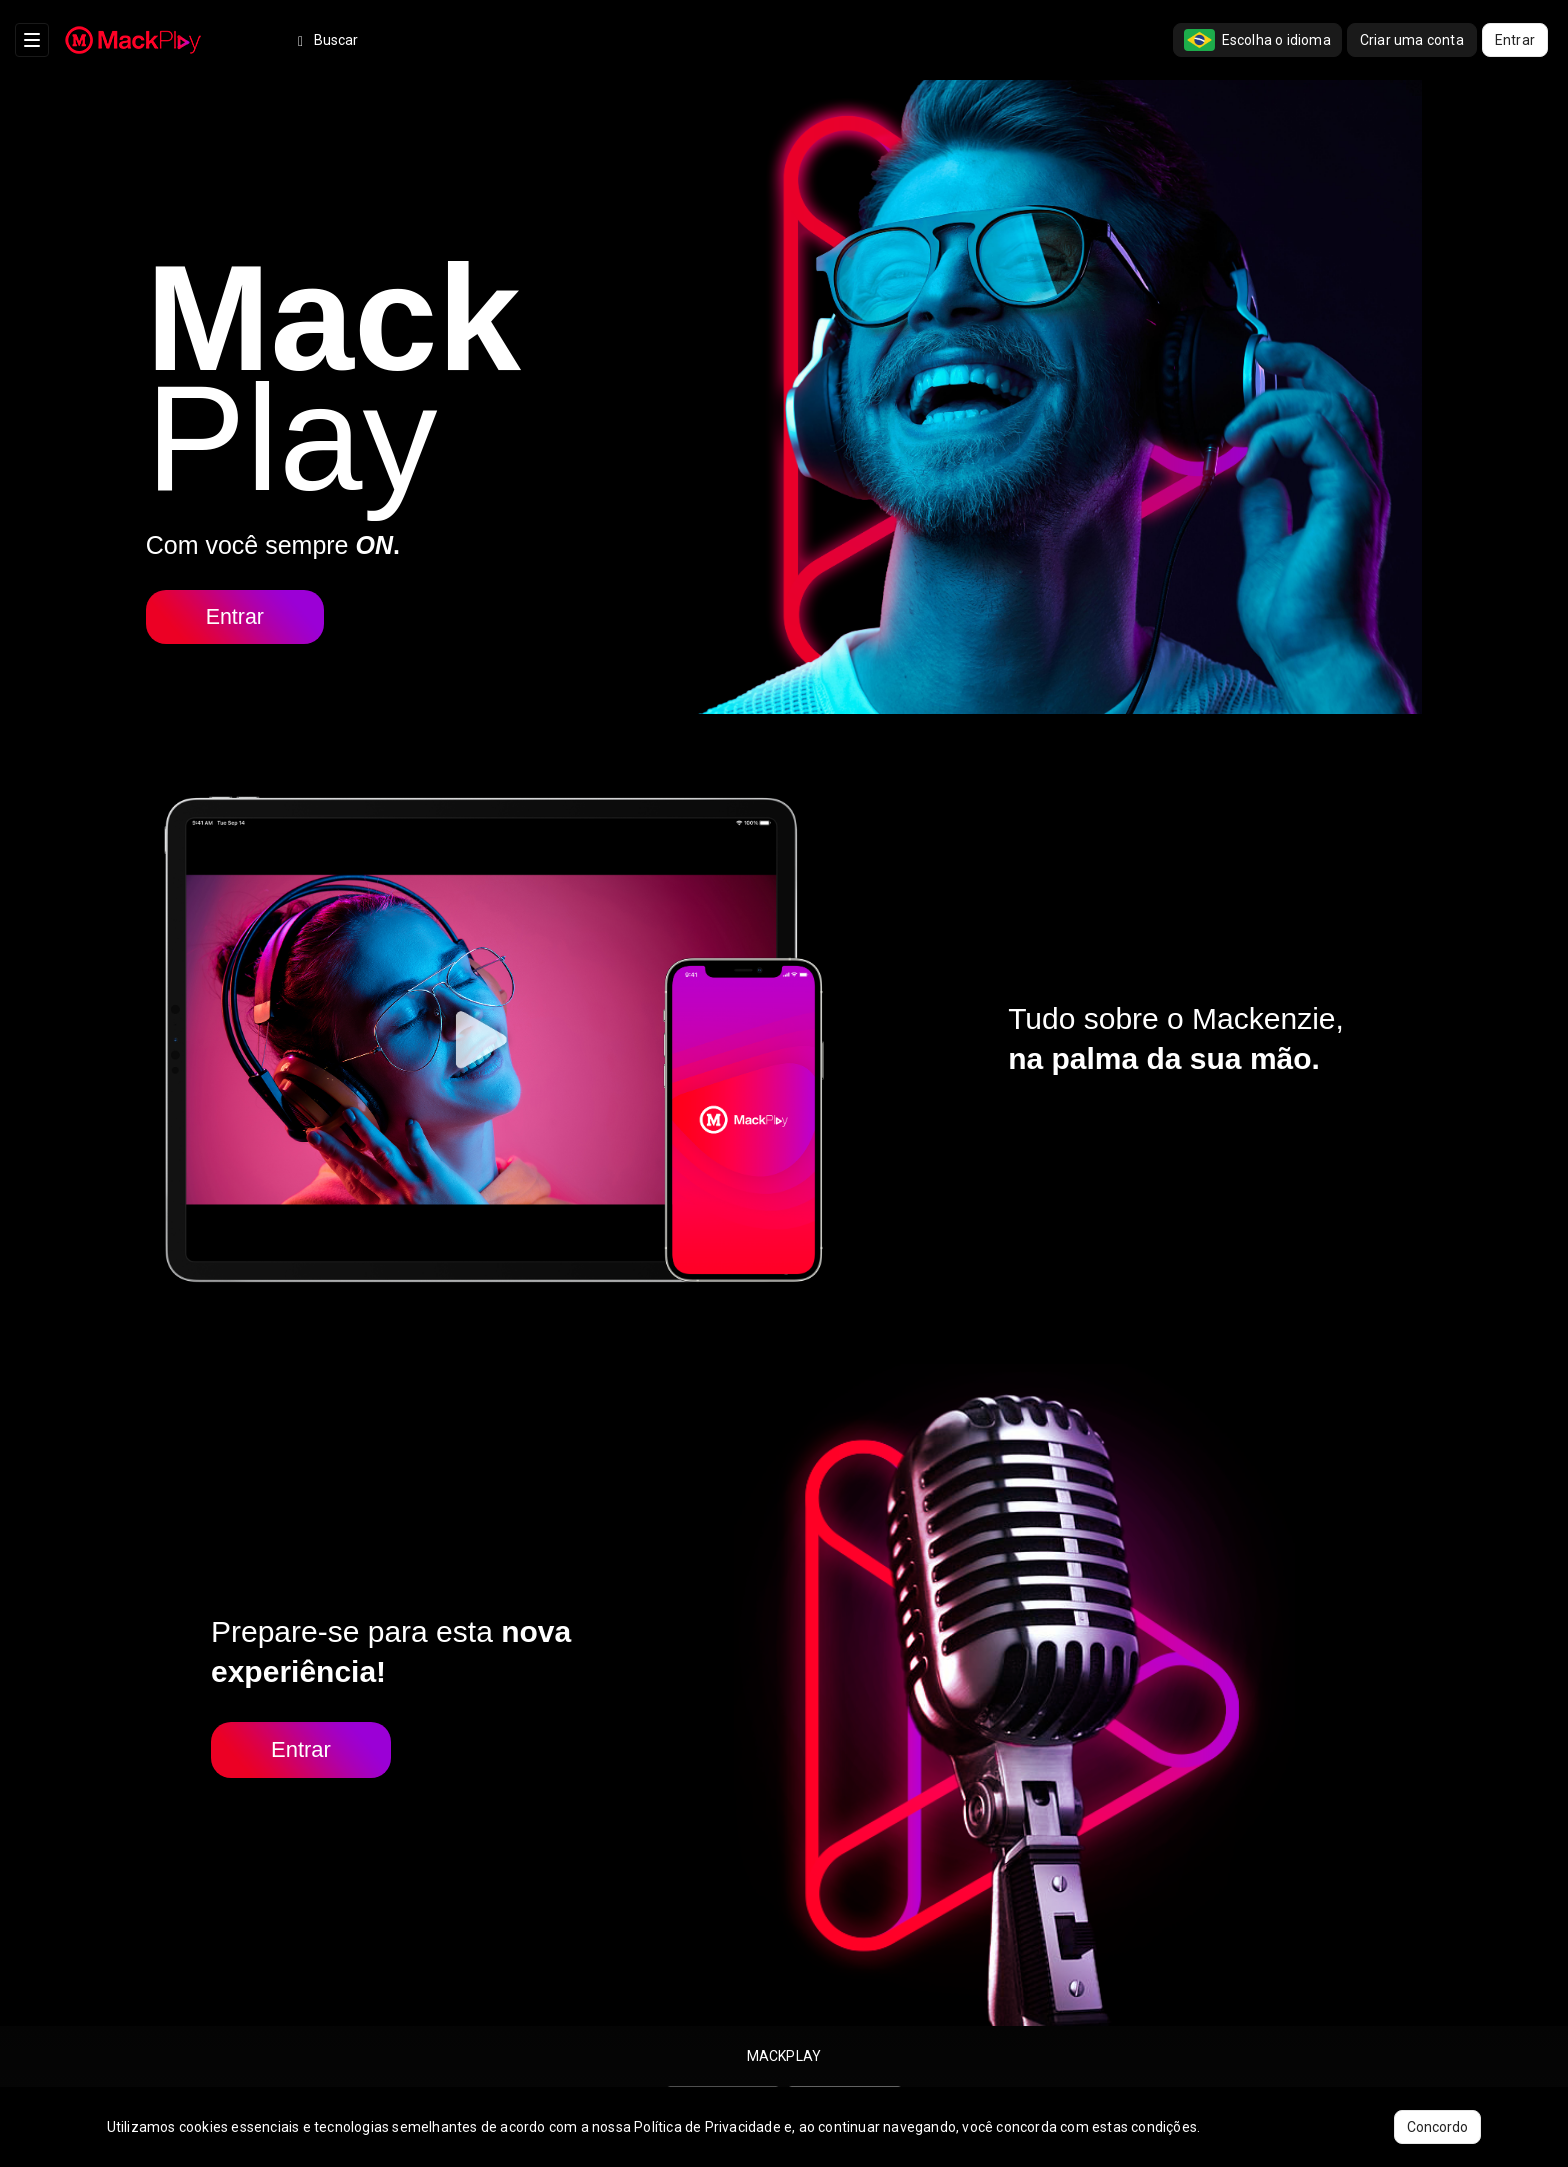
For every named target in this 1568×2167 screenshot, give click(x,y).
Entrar (1515, 40)
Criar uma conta (1412, 40)
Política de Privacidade (707, 2127)
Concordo (1437, 2127)
